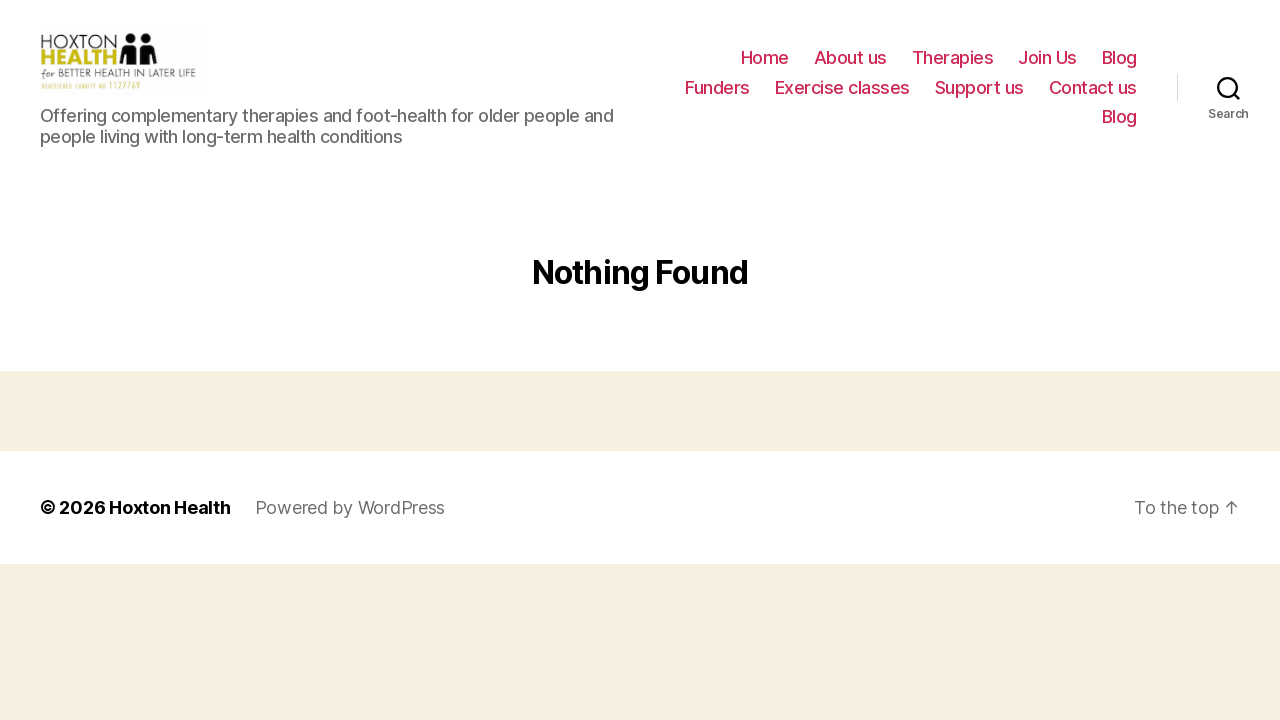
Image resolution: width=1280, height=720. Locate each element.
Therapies (953, 69)
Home (765, 69)
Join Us (1047, 69)
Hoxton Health (170, 530)
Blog (1119, 69)
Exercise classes (842, 98)
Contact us (1093, 98)
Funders (717, 98)
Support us (979, 98)
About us (850, 69)
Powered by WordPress (350, 530)
